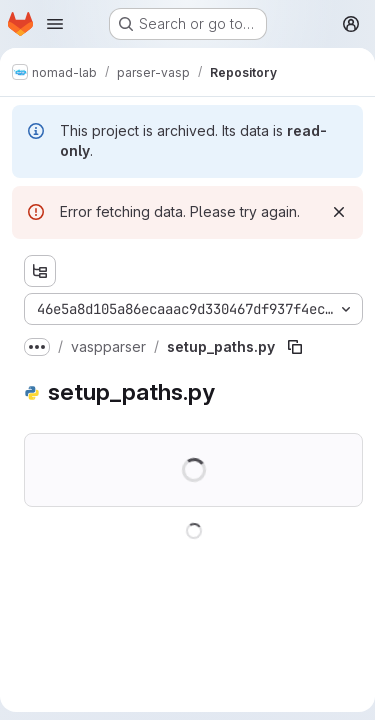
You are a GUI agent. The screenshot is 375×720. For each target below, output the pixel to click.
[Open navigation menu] (55, 24)
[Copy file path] (295, 347)
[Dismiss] (339, 212)
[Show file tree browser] (40, 271)
